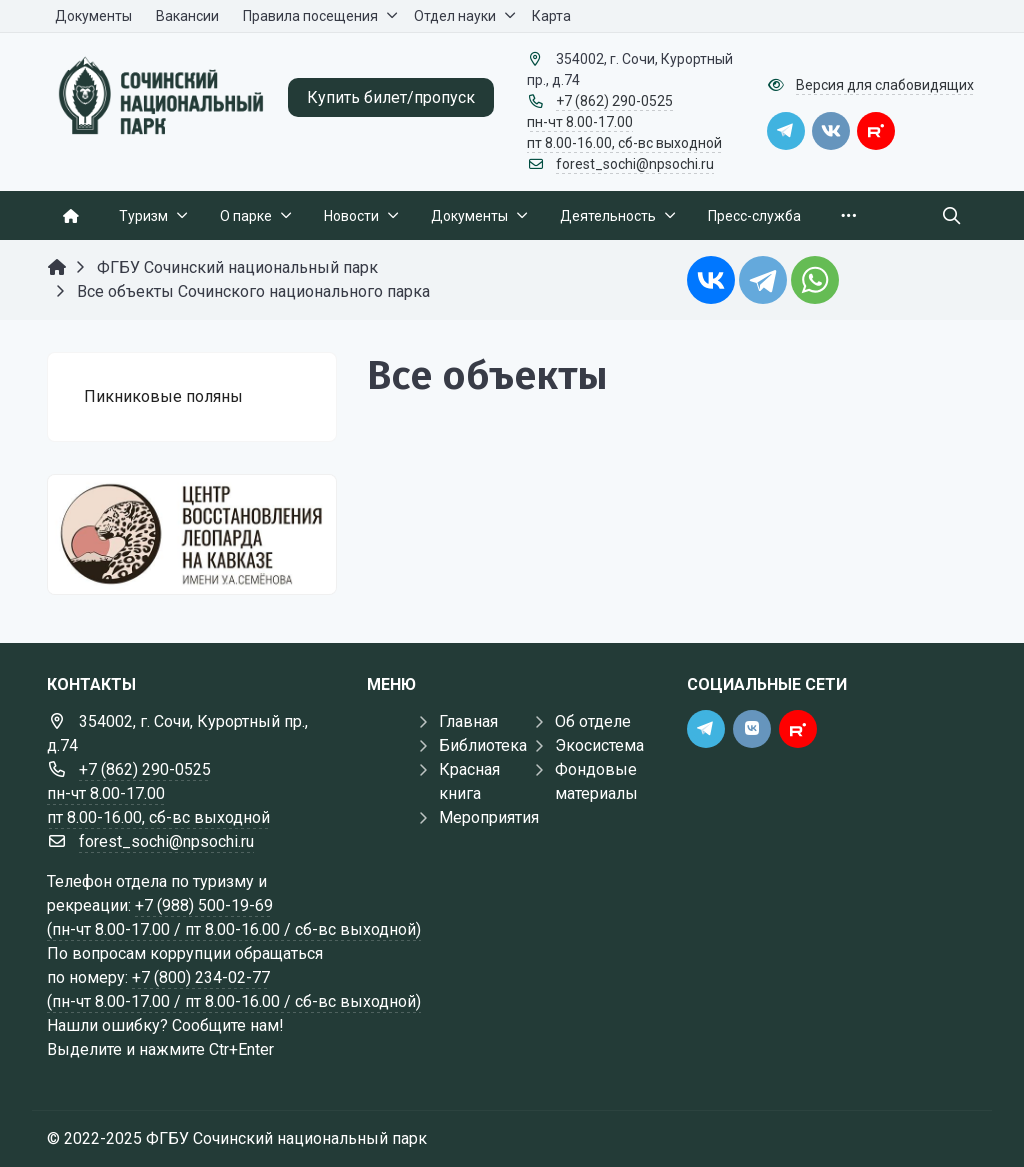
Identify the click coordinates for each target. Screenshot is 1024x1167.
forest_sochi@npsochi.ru (635, 164)
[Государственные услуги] (192, 534)
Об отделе (593, 721)
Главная (468, 721)
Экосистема (599, 745)
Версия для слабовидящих (885, 85)
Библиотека (483, 745)
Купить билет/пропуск (391, 97)
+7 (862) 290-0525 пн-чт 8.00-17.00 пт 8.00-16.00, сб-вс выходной (624, 122)
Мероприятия (489, 817)
